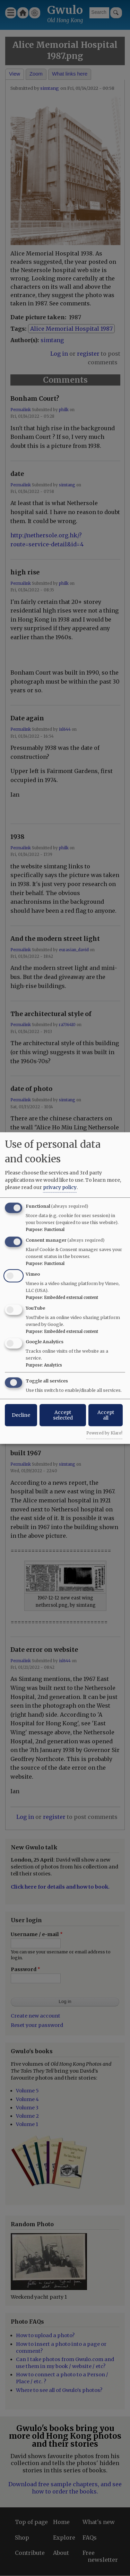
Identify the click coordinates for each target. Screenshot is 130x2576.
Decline (21, 1415)
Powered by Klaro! (104, 1433)
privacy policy (60, 1187)
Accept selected (63, 1415)
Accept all (105, 1415)
